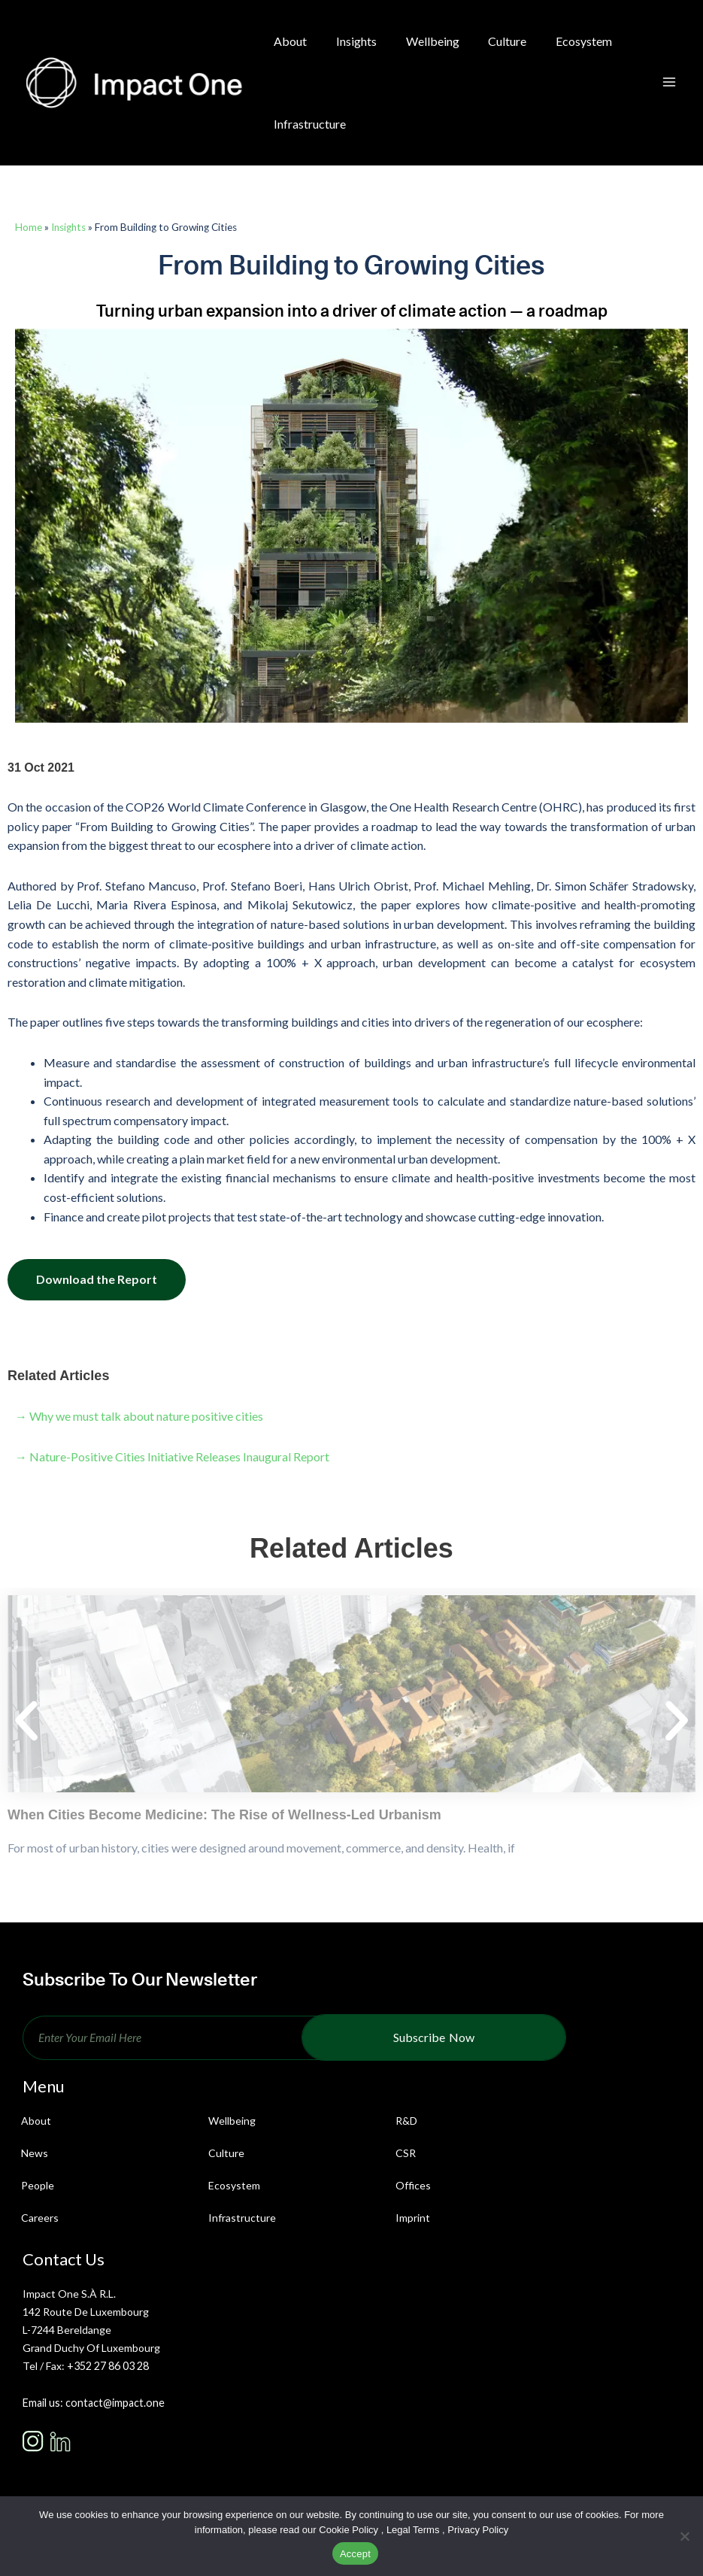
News (34, 2153)
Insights (68, 227)
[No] (684, 2536)
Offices (413, 2185)
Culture (226, 2153)
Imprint (412, 2217)
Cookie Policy (348, 2529)
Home (28, 227)
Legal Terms (413, 2529)
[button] (26, 1722)
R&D (406, 2120)
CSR (405, 2153)
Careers (40, 2217)
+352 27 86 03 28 (108, 2365)
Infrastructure (242, 2217)
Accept (355, 2553)
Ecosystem (234, 2185)
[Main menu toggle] (669, 83)
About (36, 2120)
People (37, 2185)
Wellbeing (232, 2120)
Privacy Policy (477, 2529)
